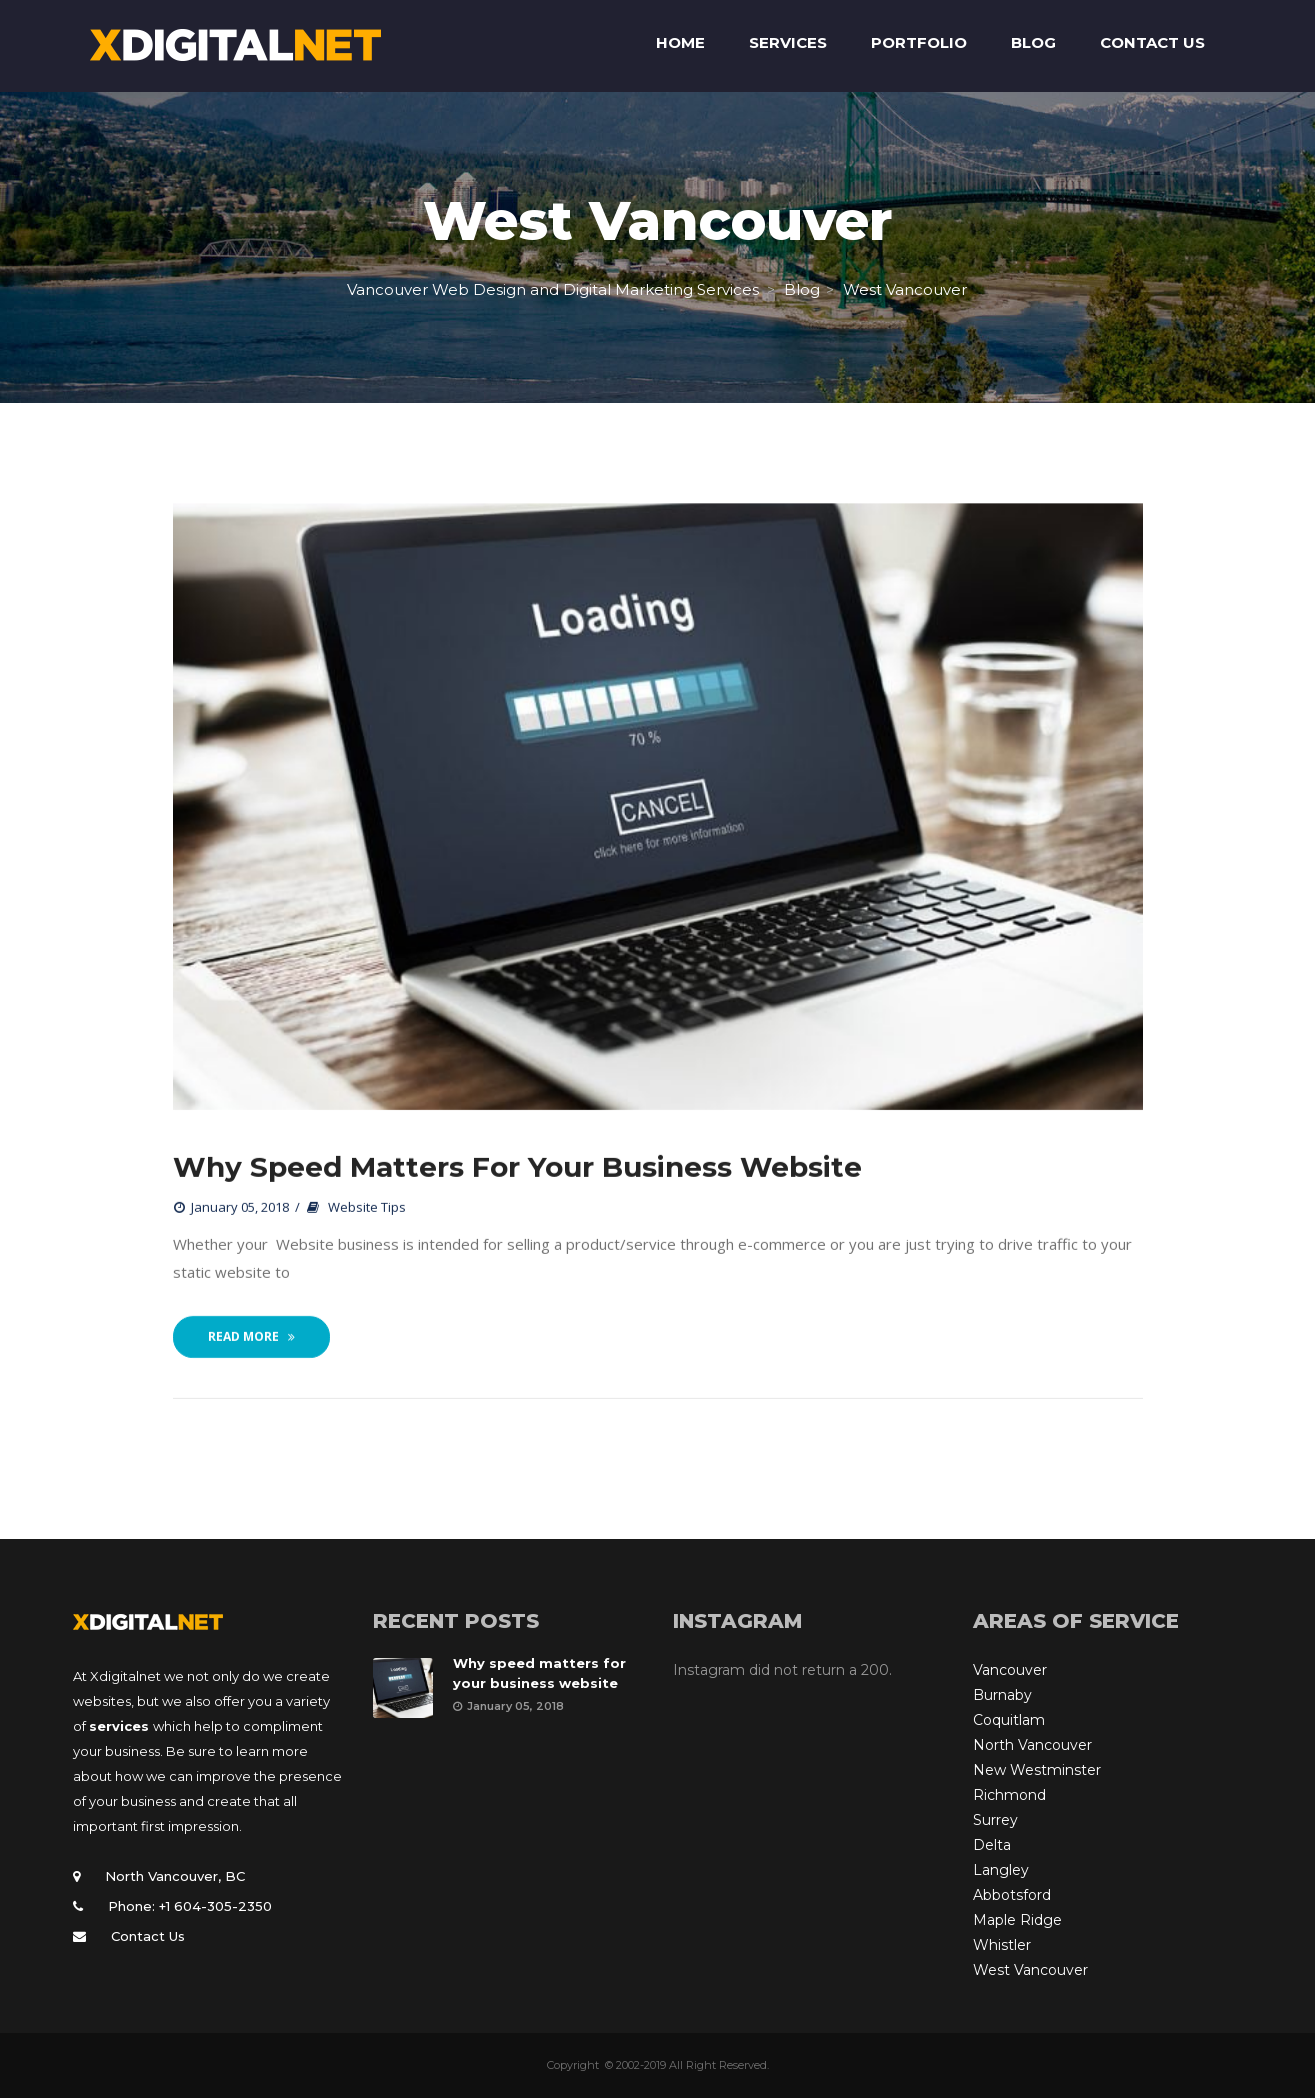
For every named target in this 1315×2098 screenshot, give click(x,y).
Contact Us (148, 1936)
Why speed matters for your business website (517, 1168)
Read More (251, 1337)
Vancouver (1010, 1670)
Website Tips (367, 1208)
